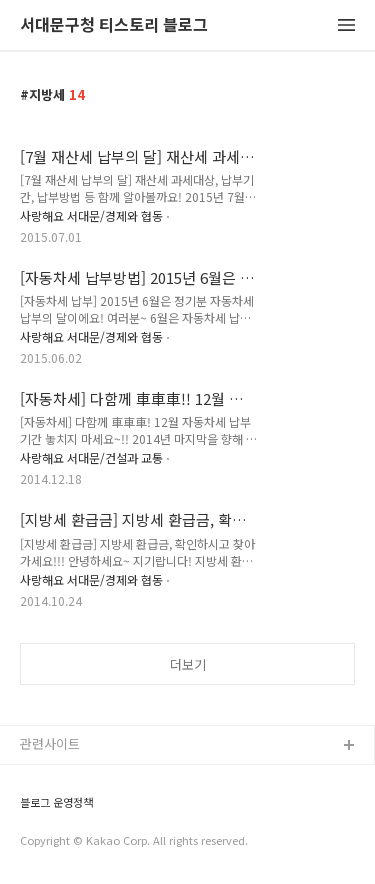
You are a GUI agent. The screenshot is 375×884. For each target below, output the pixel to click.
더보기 (188, 664)
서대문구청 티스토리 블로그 (114, 25)
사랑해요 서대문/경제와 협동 (91, 215)
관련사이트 (50, 743)
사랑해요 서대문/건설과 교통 (91, 457)
